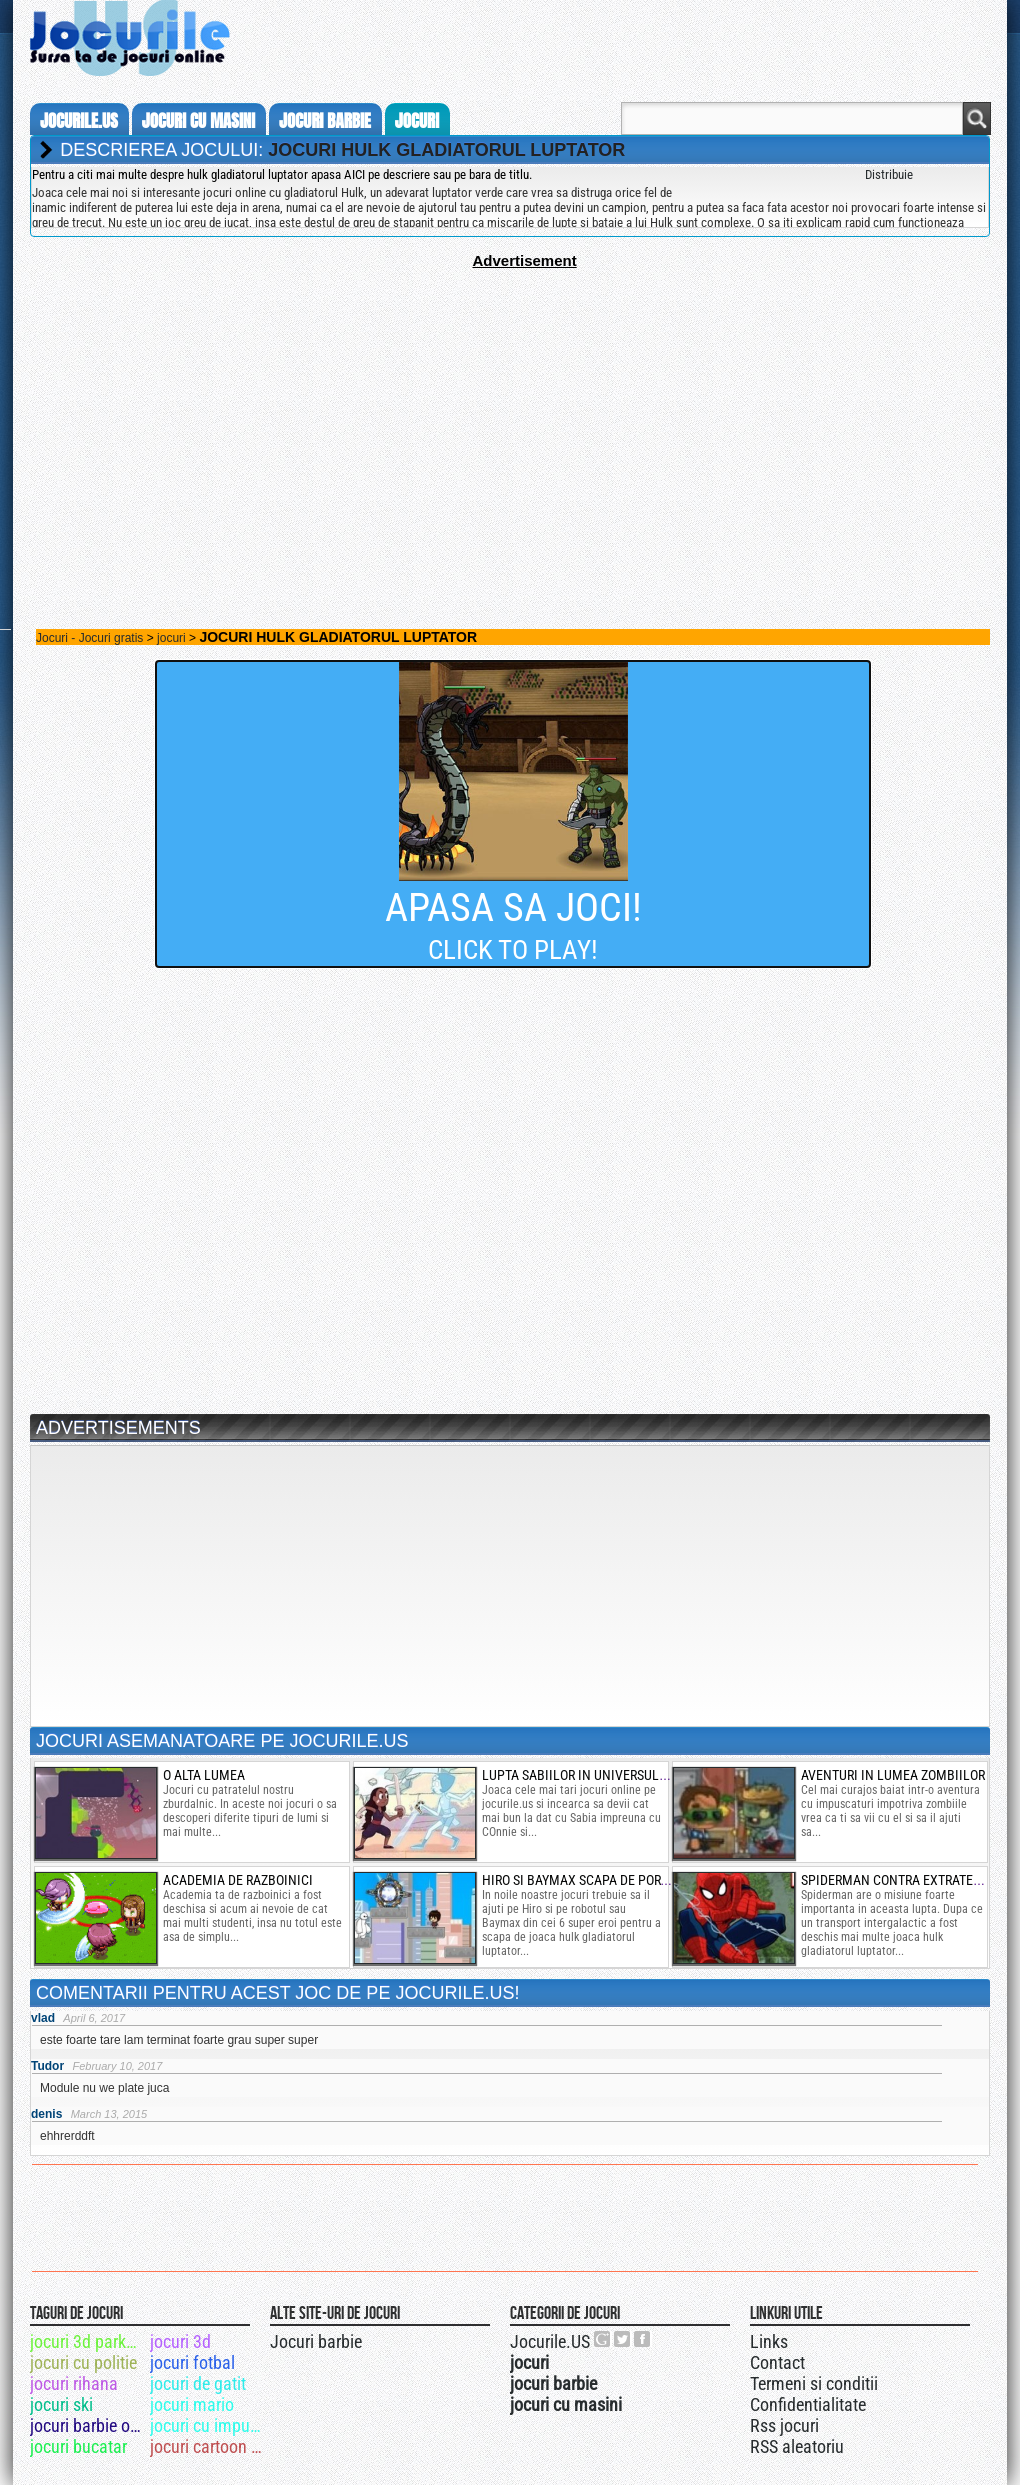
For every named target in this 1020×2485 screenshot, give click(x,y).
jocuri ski (61, 2404)
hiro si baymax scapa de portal (581, 1880)
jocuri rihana (74, 2383)
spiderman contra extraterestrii (908, 1880)
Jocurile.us (79, 121)
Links (769, 2341)
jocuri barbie (325, 121)
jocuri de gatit (198, 2383)
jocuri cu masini (198, 121)
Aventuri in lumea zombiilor (893, 1775)
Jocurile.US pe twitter (623, 2339)
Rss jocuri (784, 2425)
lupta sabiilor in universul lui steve (601, 1775)
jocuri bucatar (78, 2446)
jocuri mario (192, 2404)
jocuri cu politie (83, 2362)
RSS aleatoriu (797, 2446)
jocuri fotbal (192, 2362)
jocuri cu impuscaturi (208, 2425)
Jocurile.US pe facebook (643, 2339)
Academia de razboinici (238, 1880)
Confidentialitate (808, 2404)
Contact (777, 2362)
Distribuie (889, 174)
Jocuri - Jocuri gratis (89, 638)
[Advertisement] (510, 409)
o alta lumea (204, 1775)
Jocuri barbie (316, 2341)
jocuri (417, 121)
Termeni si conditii (814, 2383)
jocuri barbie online (88, 2425)
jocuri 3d (180, 2341)
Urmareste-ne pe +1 (603, 2339)
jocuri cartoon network (208, 2446)
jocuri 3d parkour (88, 2341)
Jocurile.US (550, 2341)
